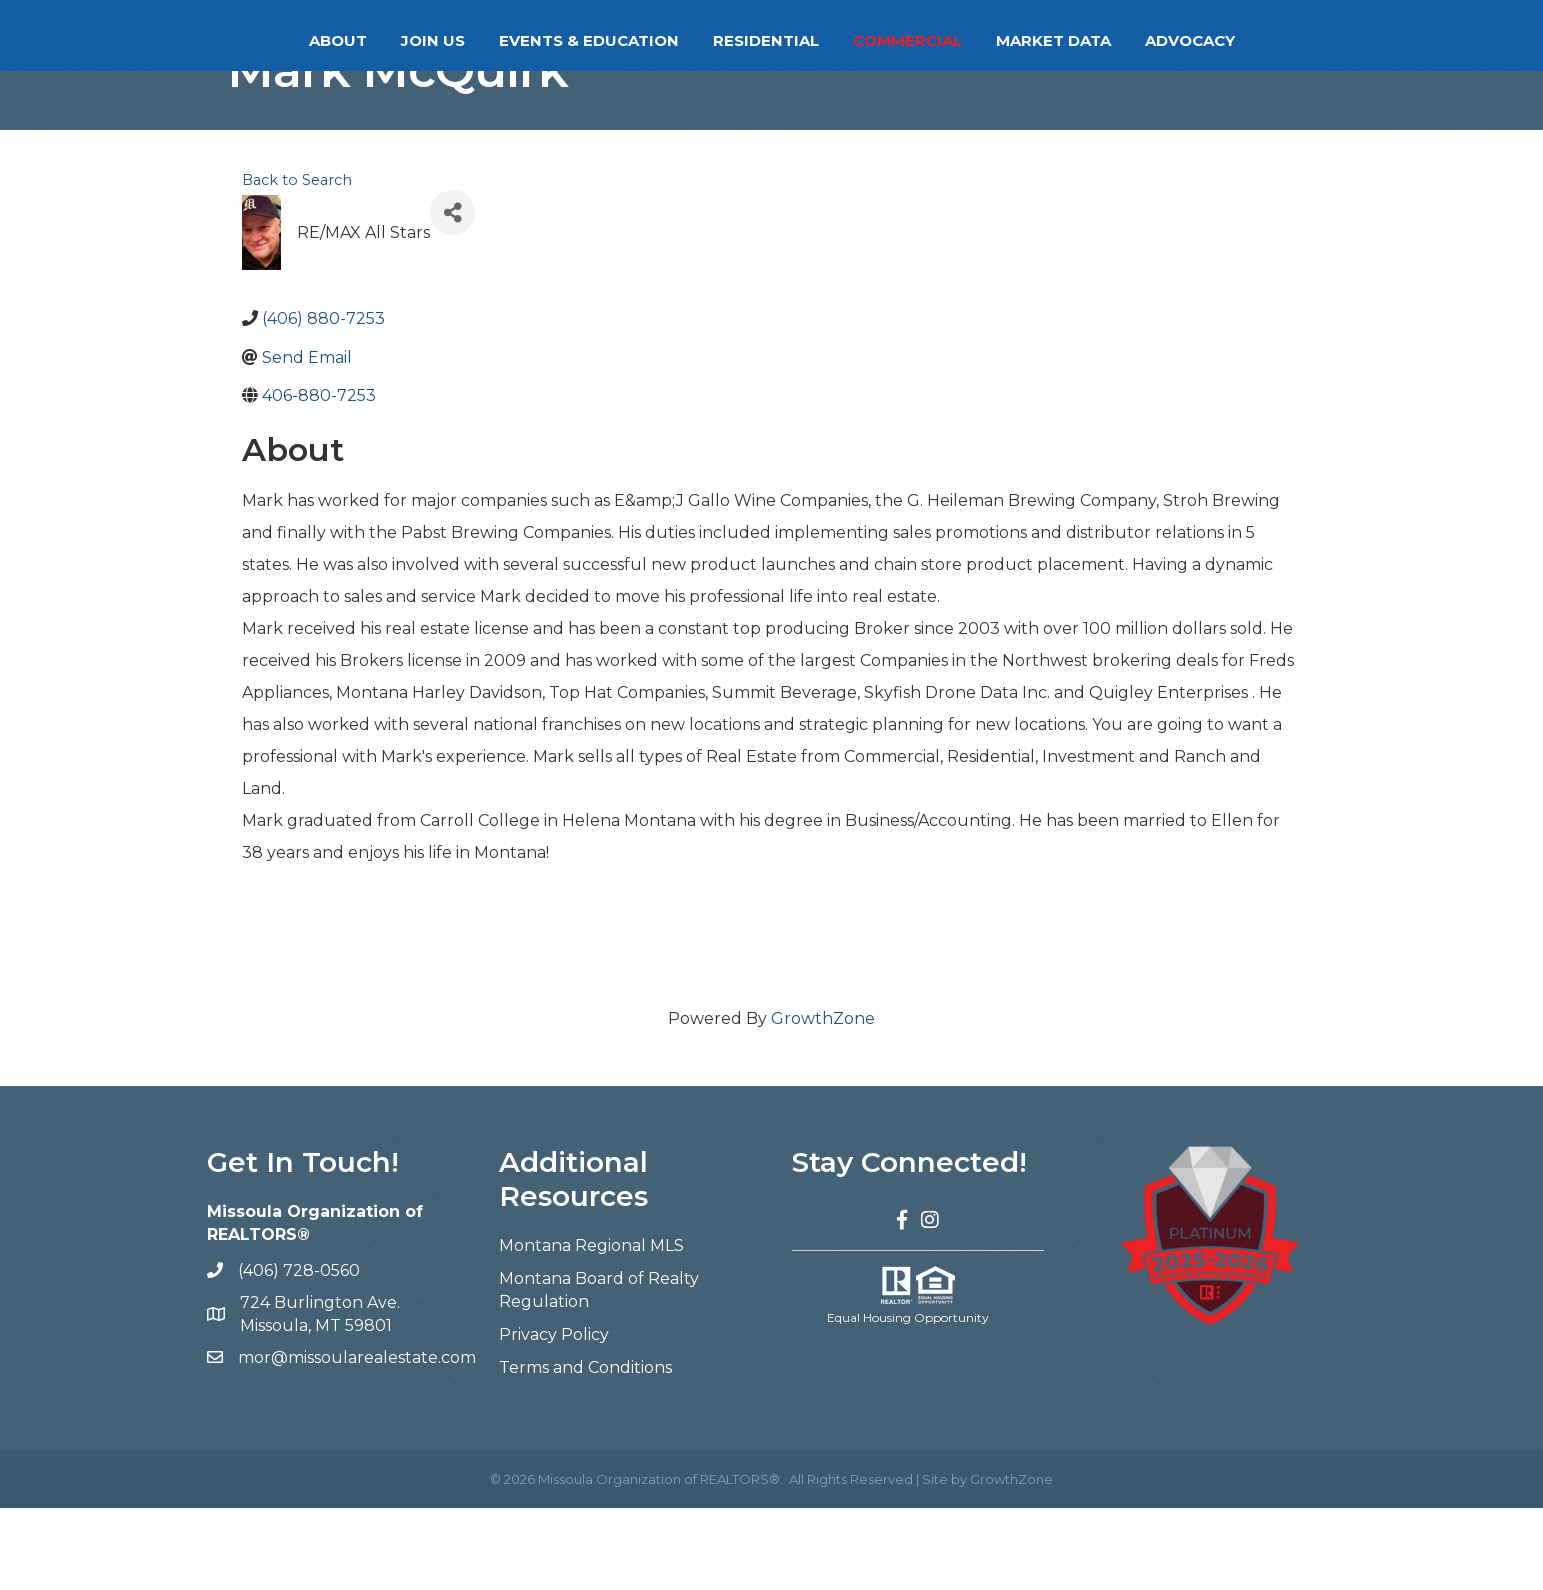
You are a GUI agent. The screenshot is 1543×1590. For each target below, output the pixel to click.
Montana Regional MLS (591, 1327)
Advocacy (1270, 40)
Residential (846, 40)
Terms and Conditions (585, 1449)
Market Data (1133, 40)
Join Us (353, 40)
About (258, 40)
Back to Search (297, 262)
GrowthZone (823, 1100)
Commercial (987, 40)
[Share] (452, 294)
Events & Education (509, 40)
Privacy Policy (554, 1416)
